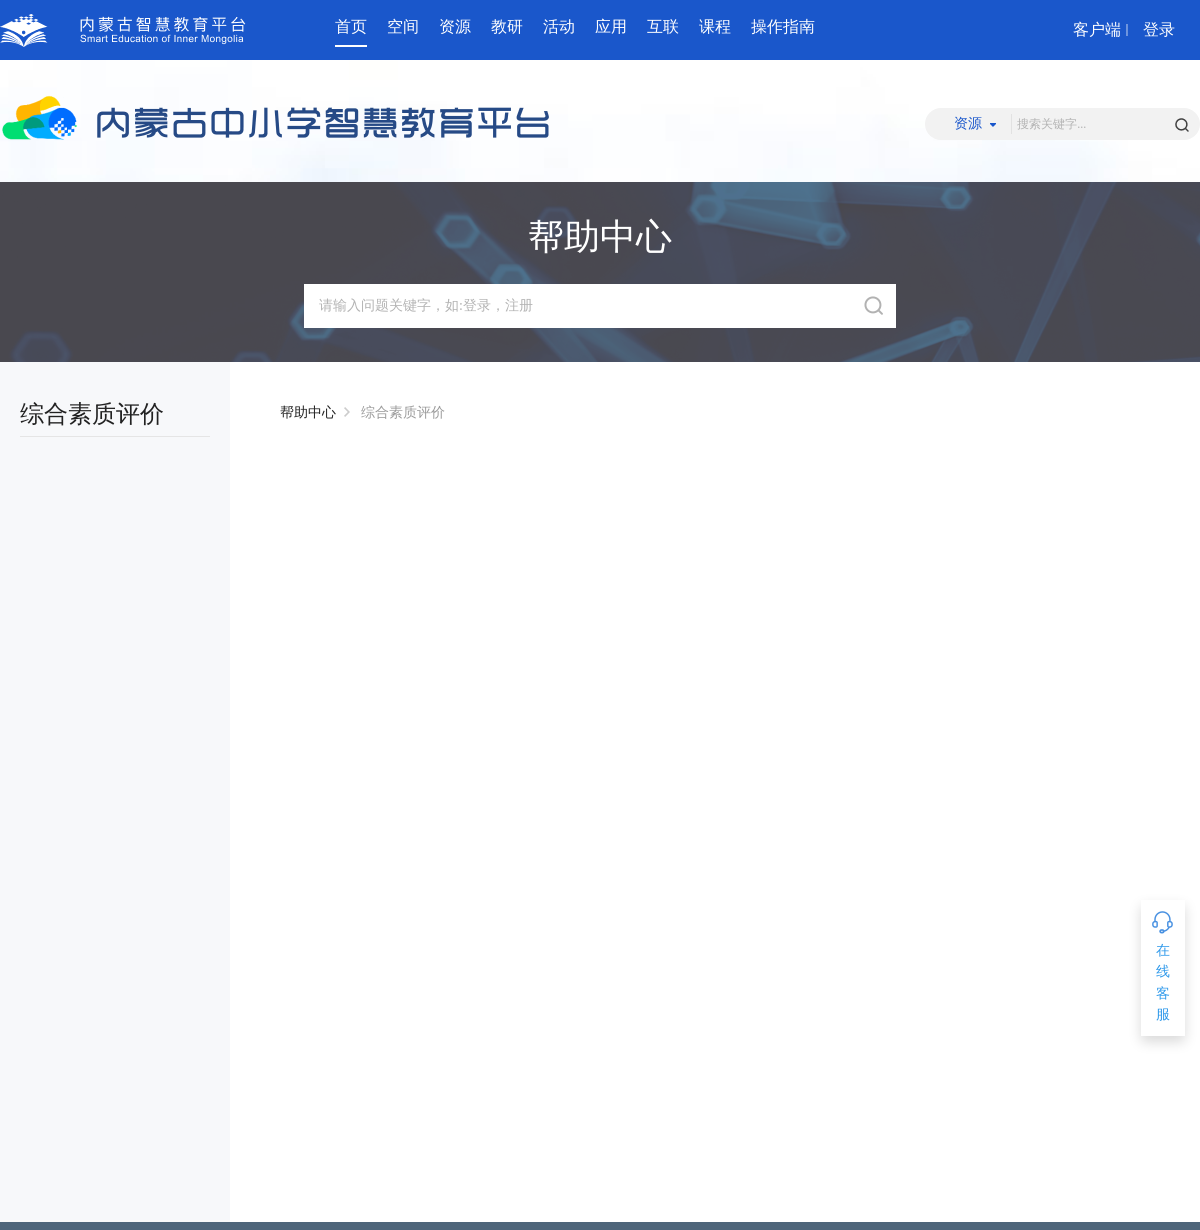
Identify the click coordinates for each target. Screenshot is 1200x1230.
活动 (559, 26)
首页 (351, 26)
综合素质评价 (403, 412)
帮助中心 (308, 412)
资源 (455, 26)
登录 (1159, 29)
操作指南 (783, 26)
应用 (611, 26)
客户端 (1097, 29)
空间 (403, 26)
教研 (507, 26)
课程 (715, 26)
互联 (663, 26)
